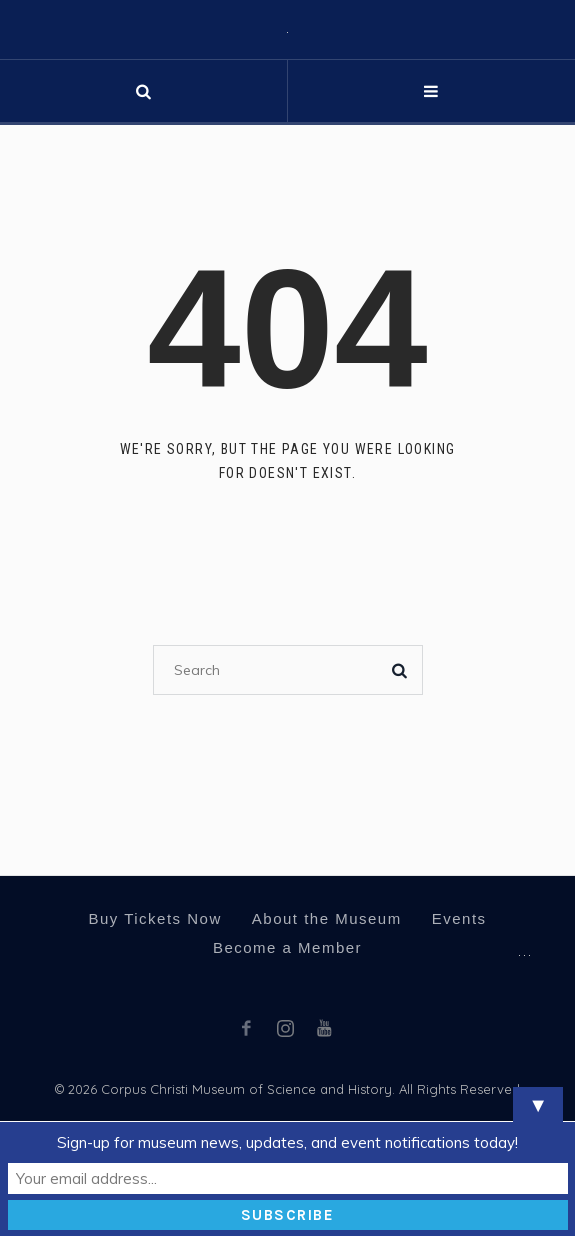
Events (459, 918)
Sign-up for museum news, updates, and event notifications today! (287, 1142)
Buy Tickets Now (154, 918)
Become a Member (287, 947)
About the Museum (327, 918)
